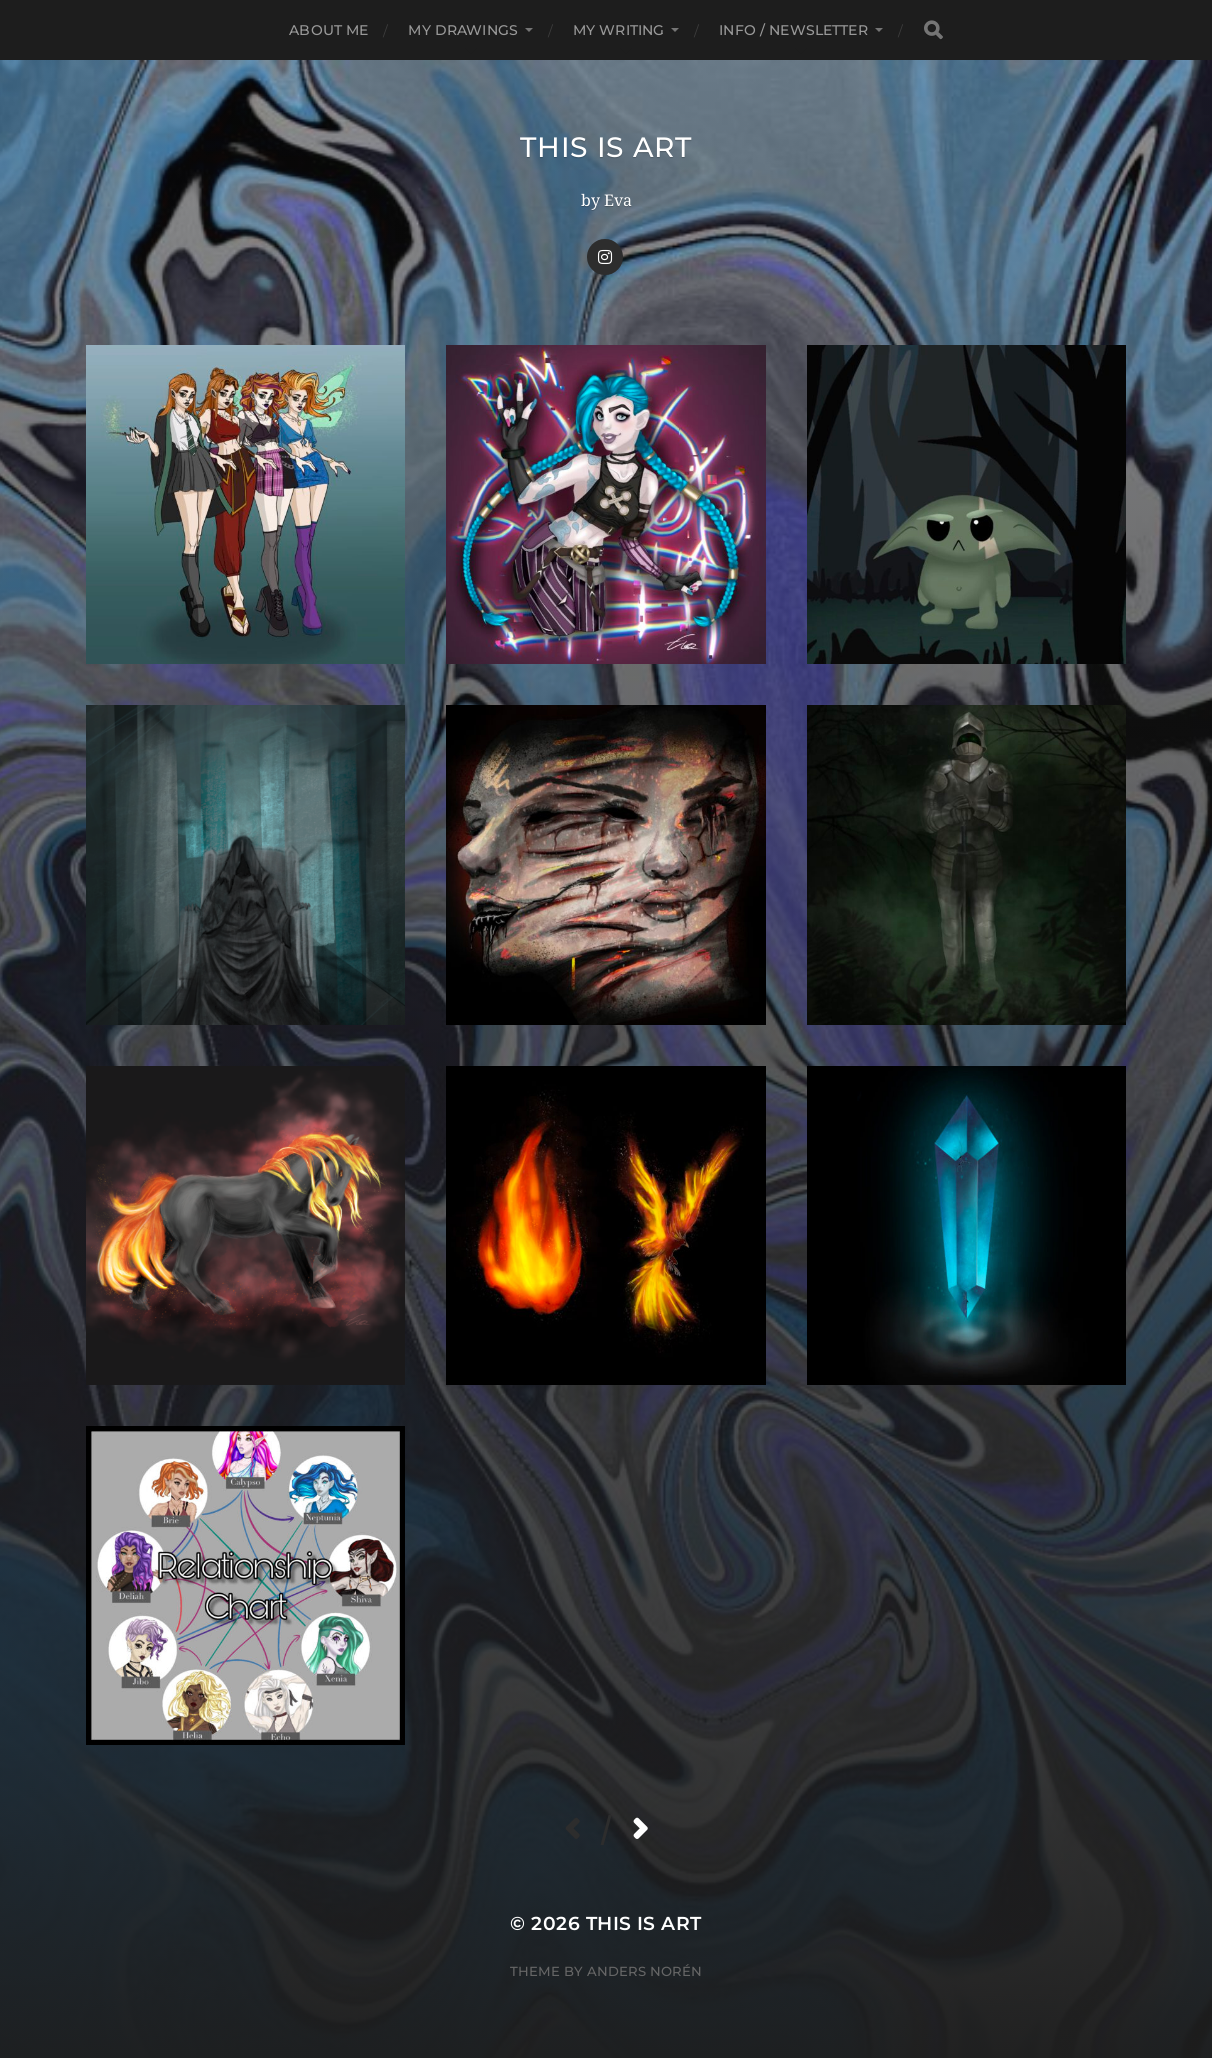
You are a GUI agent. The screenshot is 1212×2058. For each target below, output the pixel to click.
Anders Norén (644, 1971)
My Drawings (463, 30)
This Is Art (606, 147)
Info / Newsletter (793, 30)
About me (328, 30)
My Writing (618, 30)
